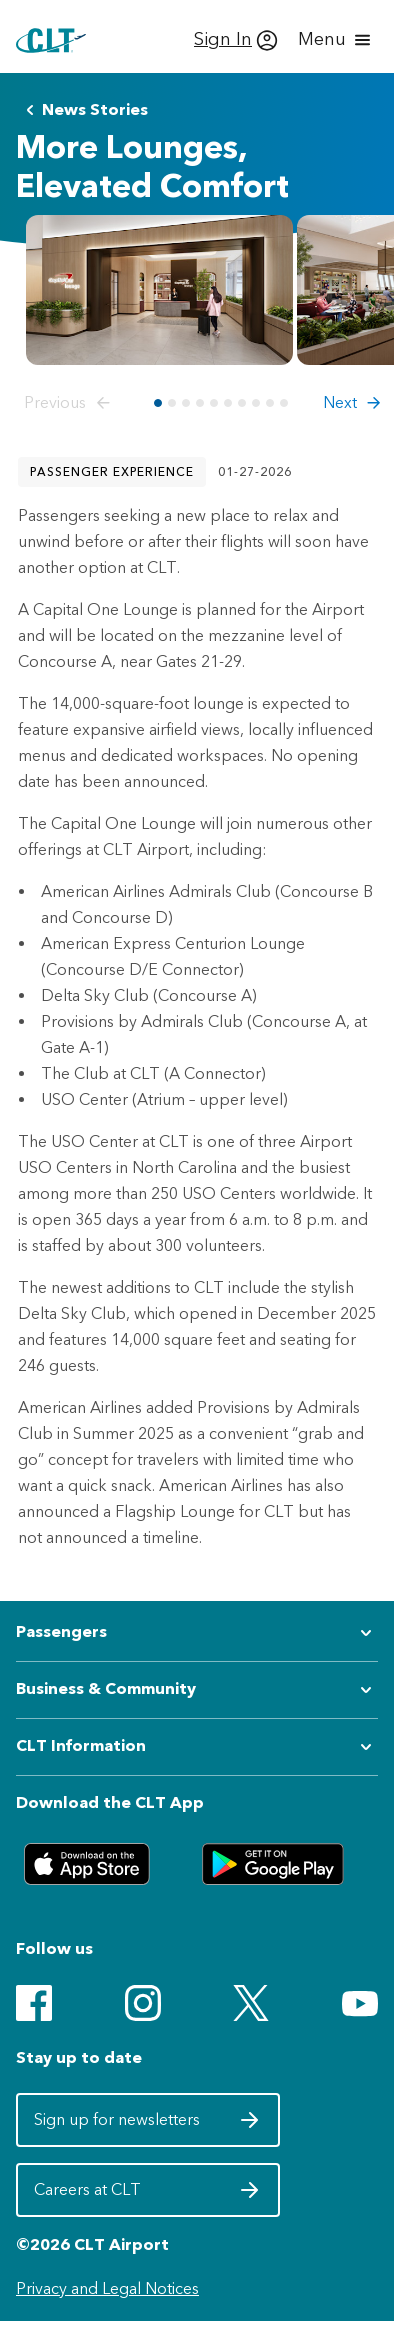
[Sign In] (236, 40)
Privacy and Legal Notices (107, 2288)
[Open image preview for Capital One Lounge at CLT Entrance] (159, 290)
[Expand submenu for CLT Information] (197, 1747)
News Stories (83, 110)
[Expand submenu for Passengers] (197, 1633)
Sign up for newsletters (147, 2125)
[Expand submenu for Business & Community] (197, 1690)
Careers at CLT (147, 2195)
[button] (71, 403)
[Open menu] (336, 40)
